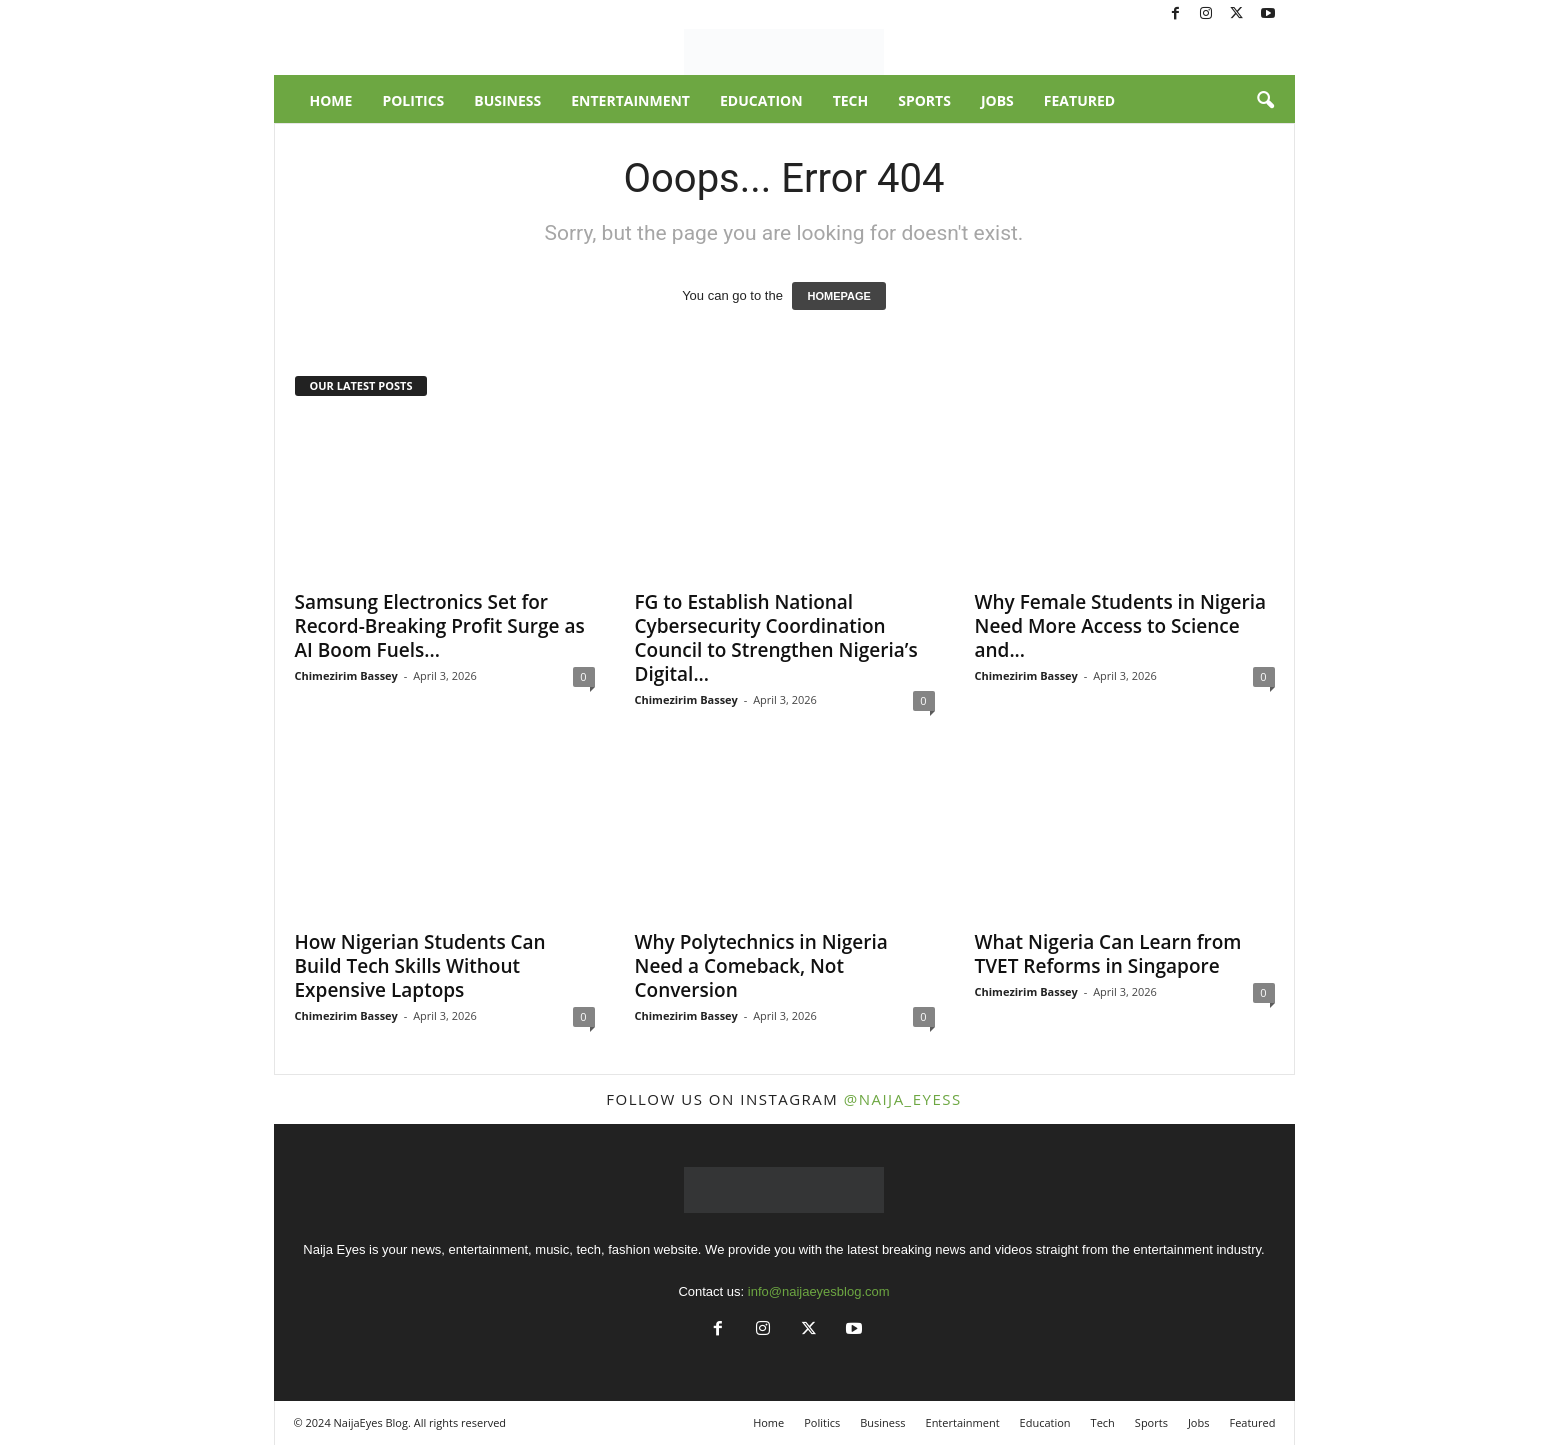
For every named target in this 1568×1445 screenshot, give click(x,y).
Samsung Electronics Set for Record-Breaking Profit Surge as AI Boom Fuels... (440, 626)
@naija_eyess (903, 1099)
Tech (851, 100)
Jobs (997, 100)
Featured (1079, 100)
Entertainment (630, 100)
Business (507, 100)
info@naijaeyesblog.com (819, 1291)
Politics (413, 100)
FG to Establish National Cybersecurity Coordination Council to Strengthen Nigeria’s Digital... (776, 638)
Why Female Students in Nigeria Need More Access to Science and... (1121, 626)
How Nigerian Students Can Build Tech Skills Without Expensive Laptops (420, 966)
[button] (1265, 101)
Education (761, 100)
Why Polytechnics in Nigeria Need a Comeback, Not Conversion (761, 966)
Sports (924, 100)
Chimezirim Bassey (346, 675)
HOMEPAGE (838, 296)
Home (331, 100)
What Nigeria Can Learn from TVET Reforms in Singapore (1108, 954)
